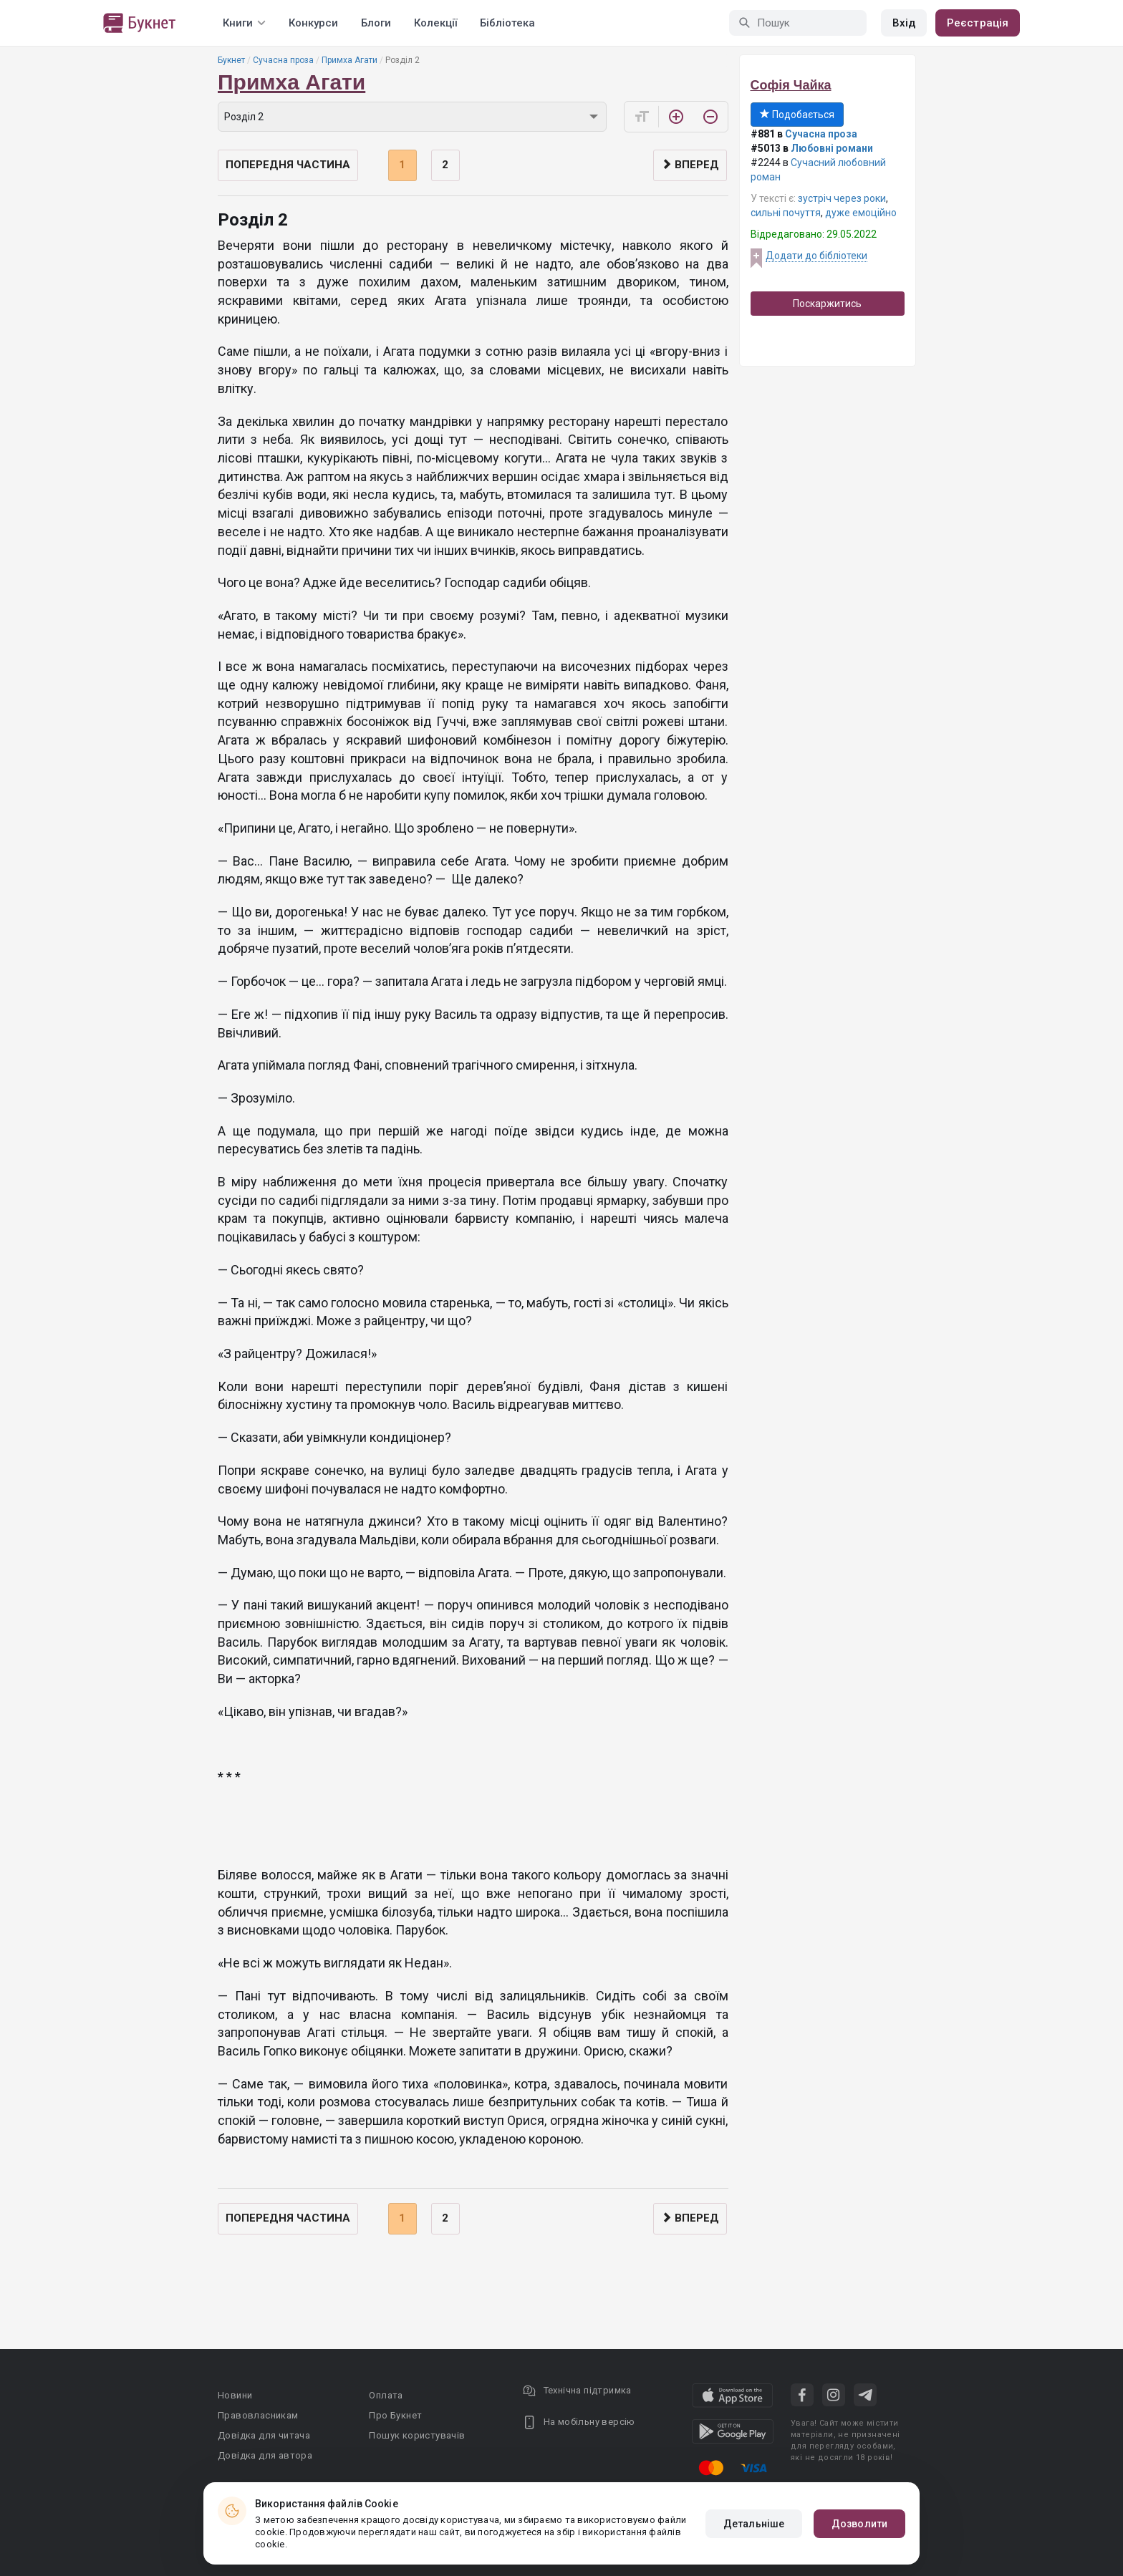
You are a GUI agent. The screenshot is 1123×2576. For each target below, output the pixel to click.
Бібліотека (507, 22)
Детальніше (753, 2523)
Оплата (386, 2395)
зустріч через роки (842, 198)
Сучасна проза (283, 60)
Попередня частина (288, 164)
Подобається (797, 114)
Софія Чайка (791, 85)
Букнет (231, 60)
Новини (235, 2395)
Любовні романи (832, 148)
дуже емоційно (861, 212)
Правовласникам (258, 2415)
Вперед (690, 164)
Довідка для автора (265, 2455)
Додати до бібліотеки (816, 255)
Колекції (435, 22)
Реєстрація (977, 22)
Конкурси (313, 22)
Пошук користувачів (417, 2435)
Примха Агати (349, 60)
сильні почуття (786, 212)
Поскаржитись (827, 303)
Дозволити (859, 2523)
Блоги (376, 22)
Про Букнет (395, 2415)
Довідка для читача (264, 2435)
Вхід (903, 22)
